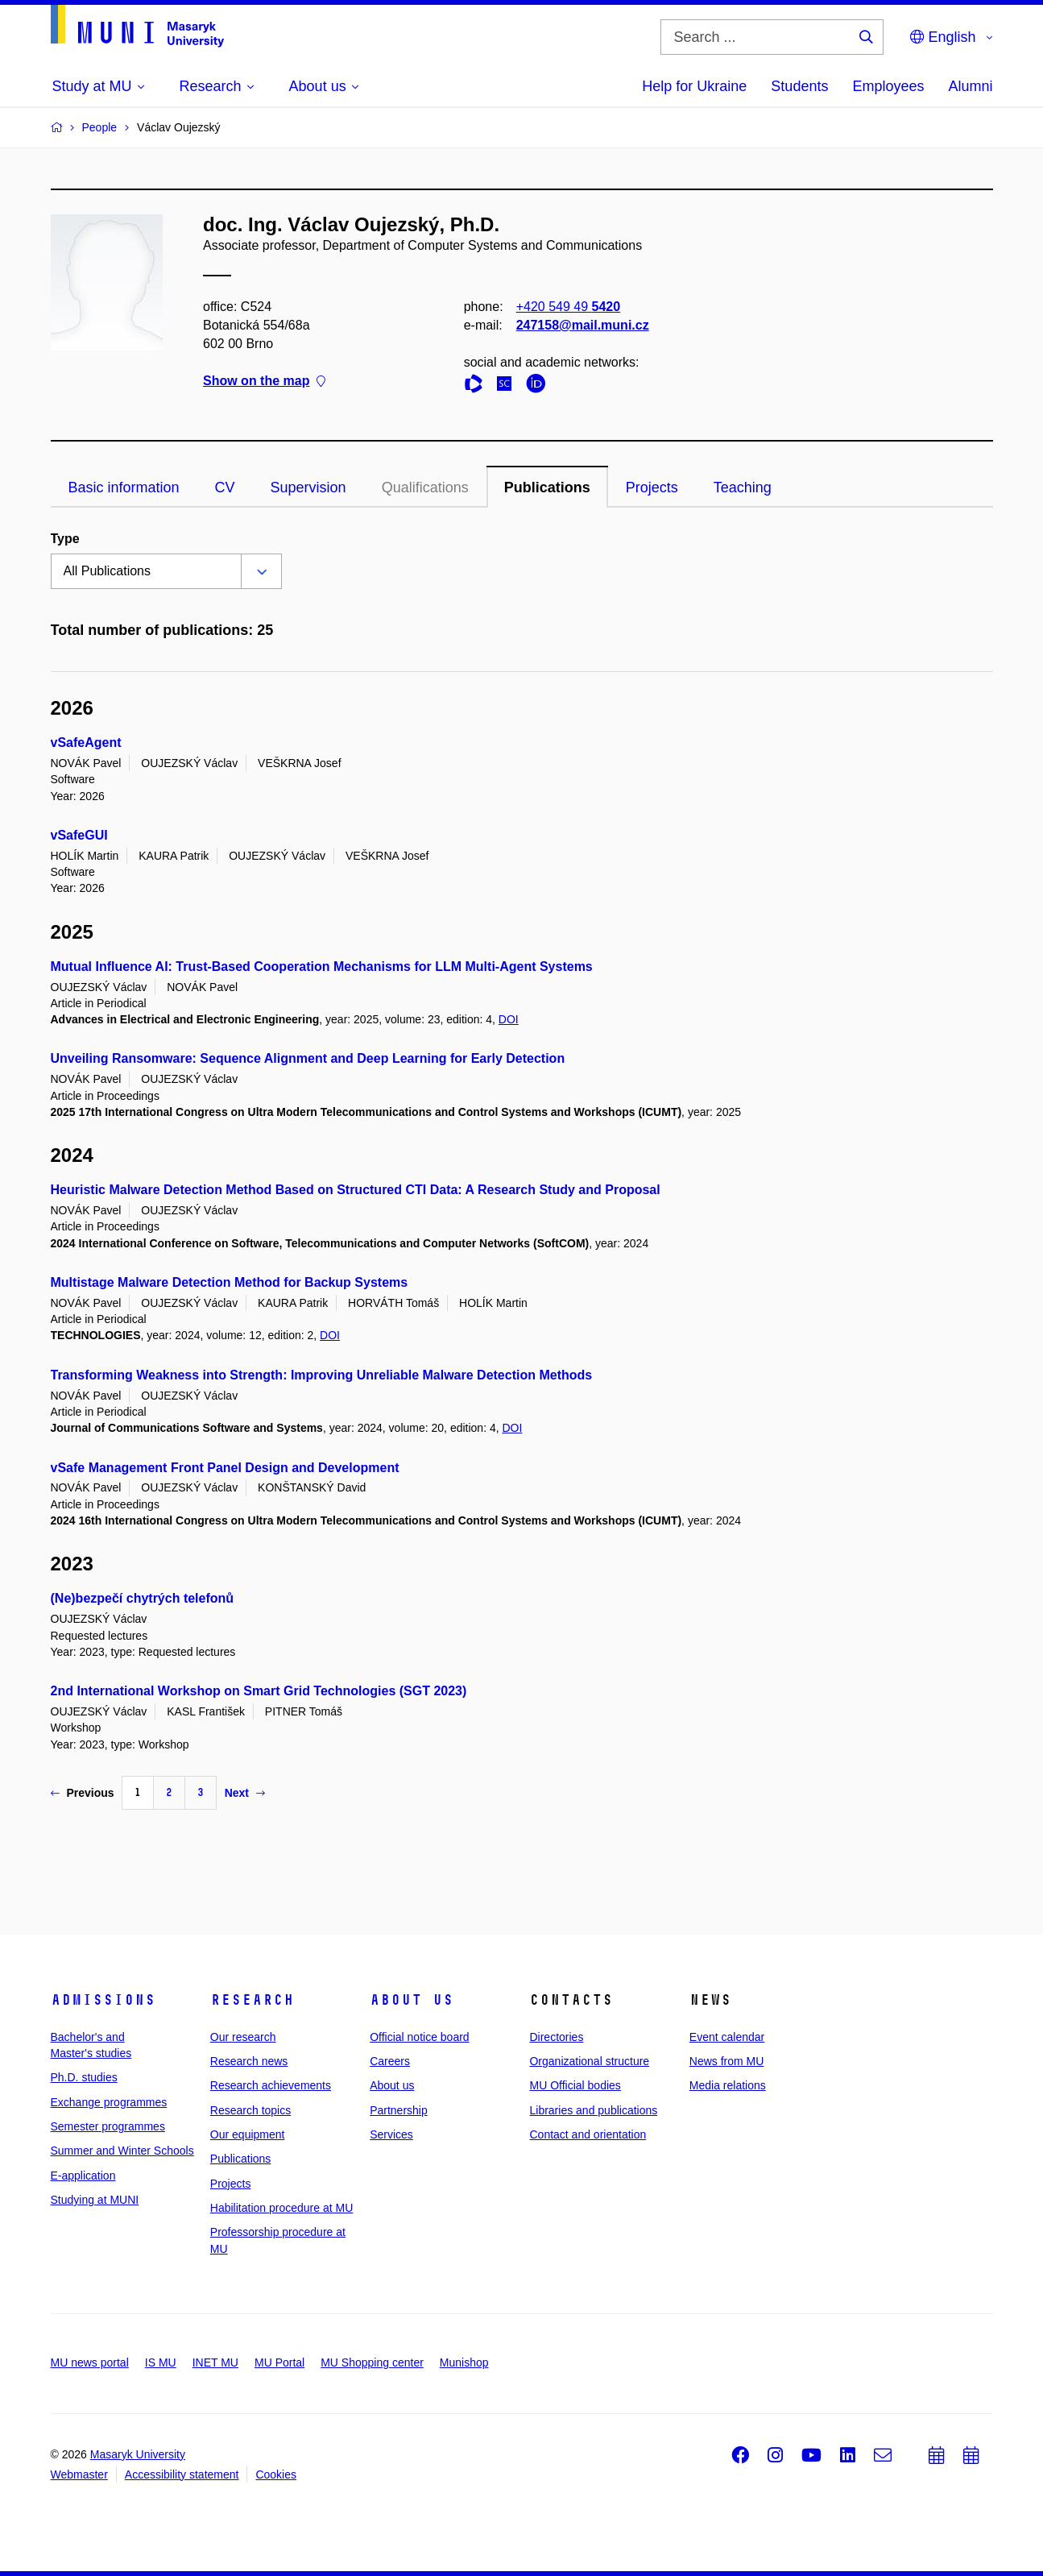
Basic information (124, 487)
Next (245, 1792)
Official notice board (419, 2037)
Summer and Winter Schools (122, 2150)
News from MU (726, 2061)
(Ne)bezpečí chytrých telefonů (142, 1598)
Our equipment (247, 2134)
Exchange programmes (109, 2102)
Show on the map (264, 381)
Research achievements (270, 2085)
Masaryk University (137, 2454)
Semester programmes (108, 2126)
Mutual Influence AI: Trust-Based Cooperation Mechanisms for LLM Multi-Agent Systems (322, 966)
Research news (249, 2061)
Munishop (464, 2362)
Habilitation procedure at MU (281, 2207)
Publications (547, 487)
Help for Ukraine (694, 86)
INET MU (215, 2362)
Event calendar (726, 2037)
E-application (83, 2175)
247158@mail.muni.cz (581, 325)
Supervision (308, 487)
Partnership (399, 2110)
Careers (390, 2061)
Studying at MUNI (95, 2199)
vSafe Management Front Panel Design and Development (225, 1468)
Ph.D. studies (84, 2077)
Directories (556, 2037)
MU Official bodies (574, 2085)
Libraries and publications (593, 2110)
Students (799, 86)
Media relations (727, 2085)
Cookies (275, 2474)
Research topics (250, 2110)
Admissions (103, 2000)
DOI (509, 1019)
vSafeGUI (79, 835)
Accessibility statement (182, 2474)
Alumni (970, 86)
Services (391, 2134)
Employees (888, 86)
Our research (243, 2037)
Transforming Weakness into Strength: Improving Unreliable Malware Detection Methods (322, 1375)
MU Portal (279, 2362)
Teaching (743, 487)
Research (252, 2000)
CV (225, 487)
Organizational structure (589, 2061)
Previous (82, 1792)
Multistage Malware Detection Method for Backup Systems (229, 1282)
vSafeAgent (86, 742)
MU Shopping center (372, 2362)
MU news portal (90, 2362)
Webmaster (79, 2474)
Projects (652, 487)
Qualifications (425, 487)
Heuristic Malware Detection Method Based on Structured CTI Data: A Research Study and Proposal (355, 1190)
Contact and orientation (587, 2134)
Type (65, 538)
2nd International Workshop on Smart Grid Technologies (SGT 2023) (259, 1691)
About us (411, 2000)
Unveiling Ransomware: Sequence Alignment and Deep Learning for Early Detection (308, 1058)
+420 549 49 (567, 306)
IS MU (160, 2362)
